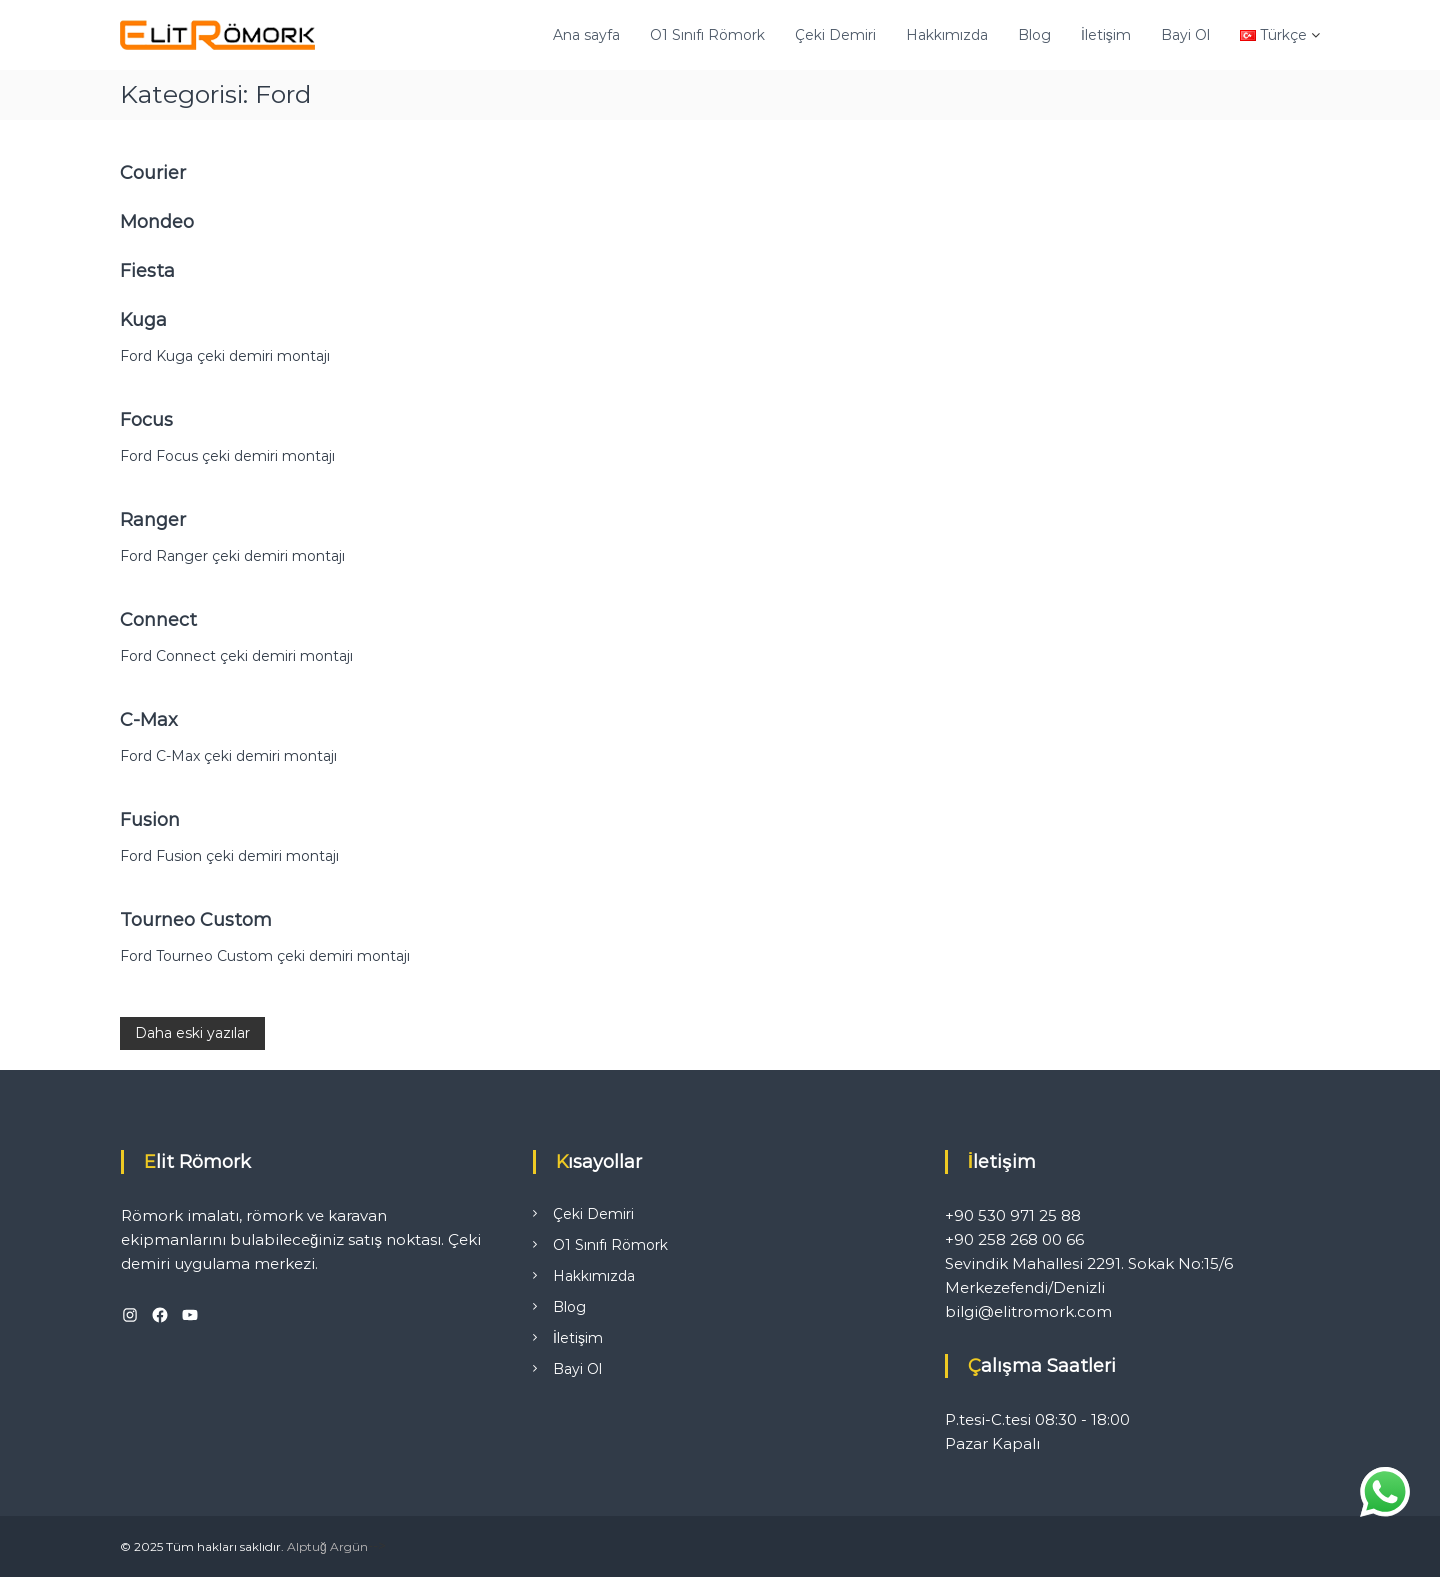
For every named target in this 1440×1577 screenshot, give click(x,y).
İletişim (1106, 35)
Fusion (150, 820)
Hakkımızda (947, 35)
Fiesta (147, 271)
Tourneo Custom (196, 920)
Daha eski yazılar (192, 1033)
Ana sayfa (586, 35)
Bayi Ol (1185, 35)
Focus (146, 420)
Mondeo (157, 222)
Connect (158, 620)
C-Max (149, 720)
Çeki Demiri (835, 35)
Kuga (143, 320)
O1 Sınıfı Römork (707, 35)
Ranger (153, 520)
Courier (153, 173)
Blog (1034, 35)
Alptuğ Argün (327, 1546)
